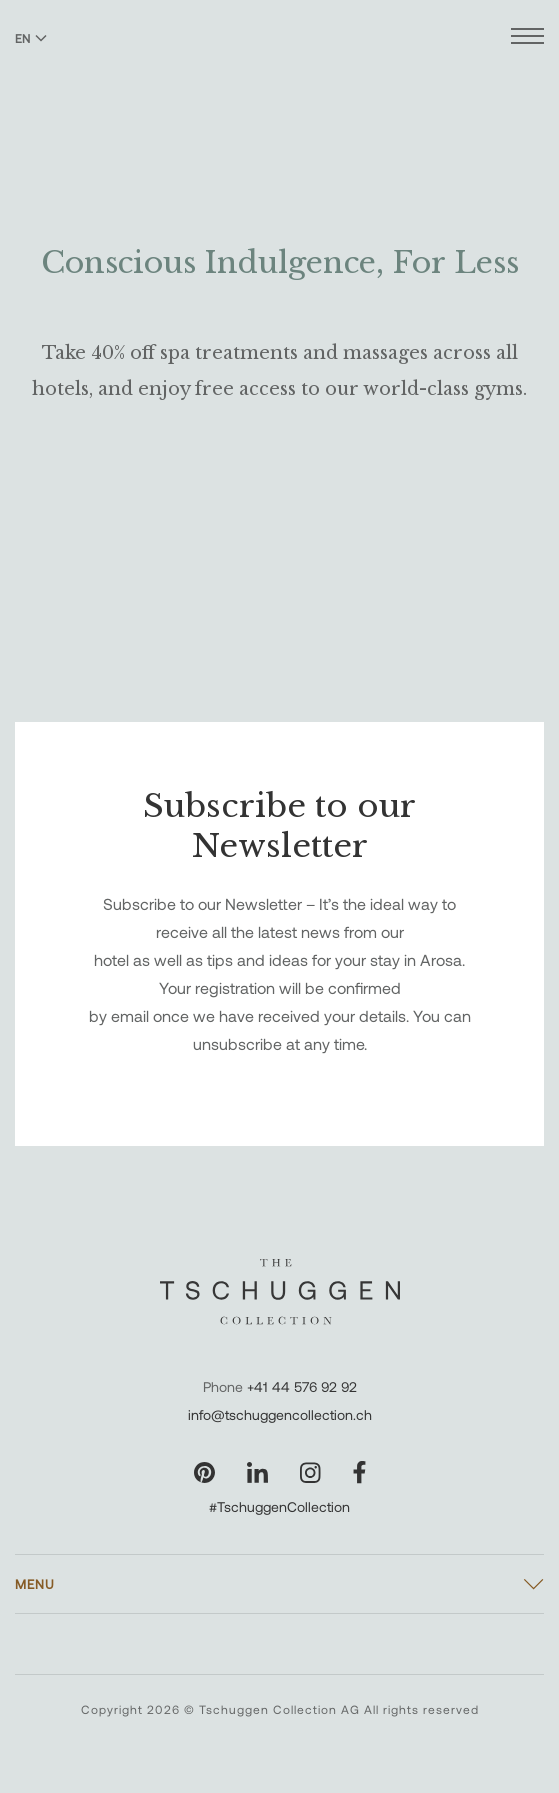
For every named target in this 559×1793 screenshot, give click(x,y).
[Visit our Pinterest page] (204, 1472)
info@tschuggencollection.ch (280, 1414)
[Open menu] (527, 38)
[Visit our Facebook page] (359, 1472)
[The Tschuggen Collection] (279, 69)
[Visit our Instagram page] (310, 1472)
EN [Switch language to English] (31, 38)
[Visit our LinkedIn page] (257, 1472)
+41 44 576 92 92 (302, 1386)
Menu (35, 1584)
